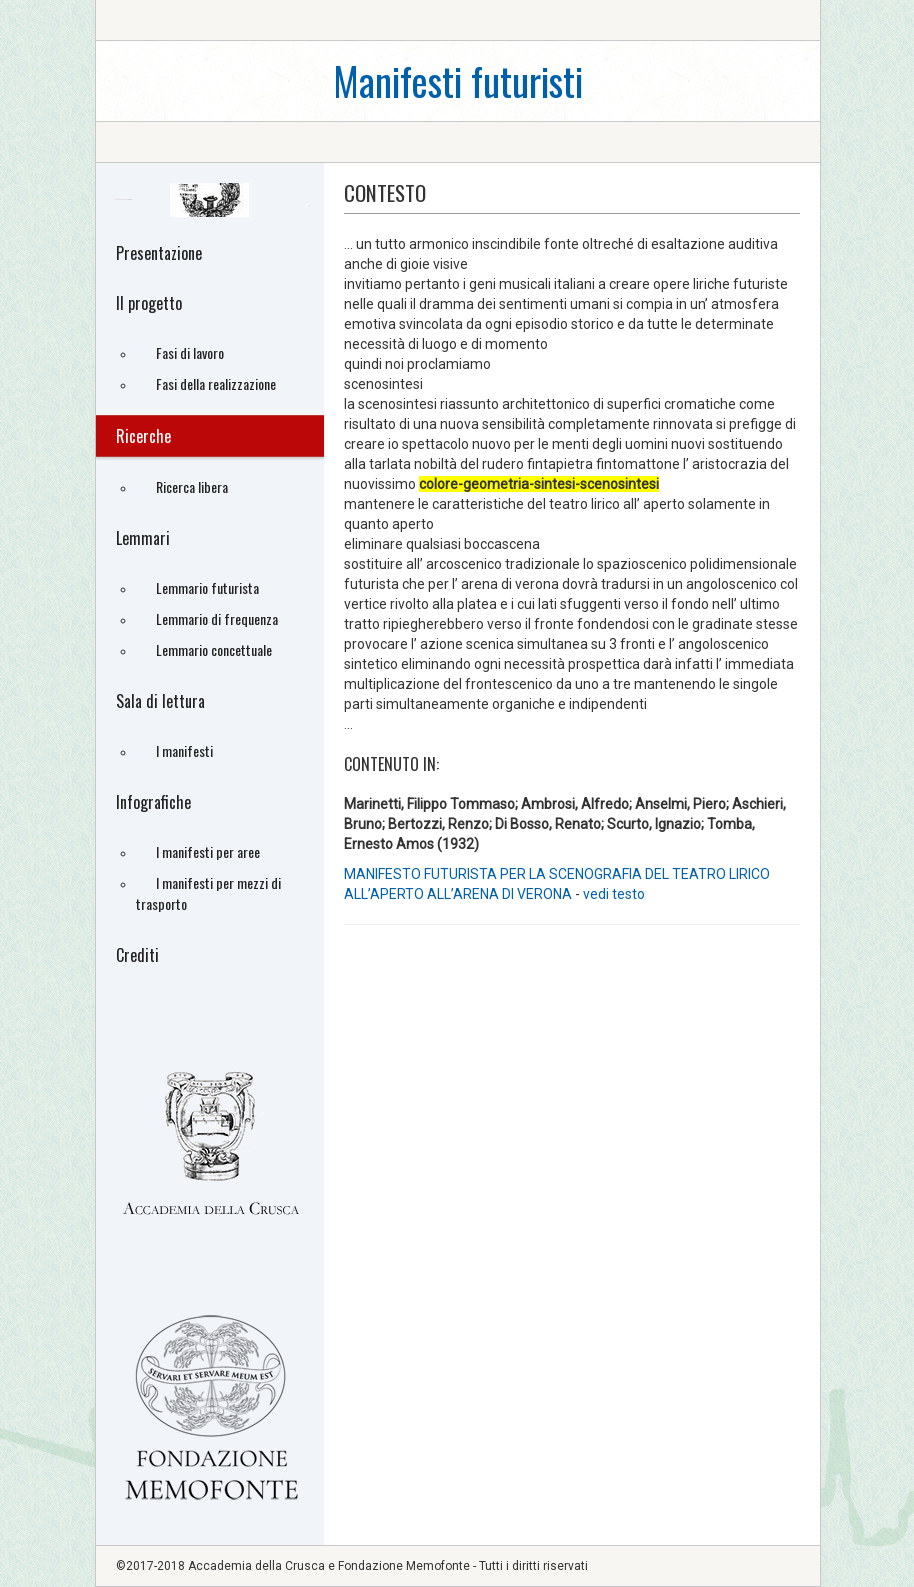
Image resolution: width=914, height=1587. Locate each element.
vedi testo (614, 894)
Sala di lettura (160, 701)
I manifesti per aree (208, 851)
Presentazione (159, 253)
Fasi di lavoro (190, 352)
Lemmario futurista (207, 587)
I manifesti (184, 750)
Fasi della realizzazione (216, 383)
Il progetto (149, 303)
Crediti (137, 955)
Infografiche (153, 802)
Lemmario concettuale (214, 649)
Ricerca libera (192, 486)
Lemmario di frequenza (217, 618)
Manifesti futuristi (458, 80)
